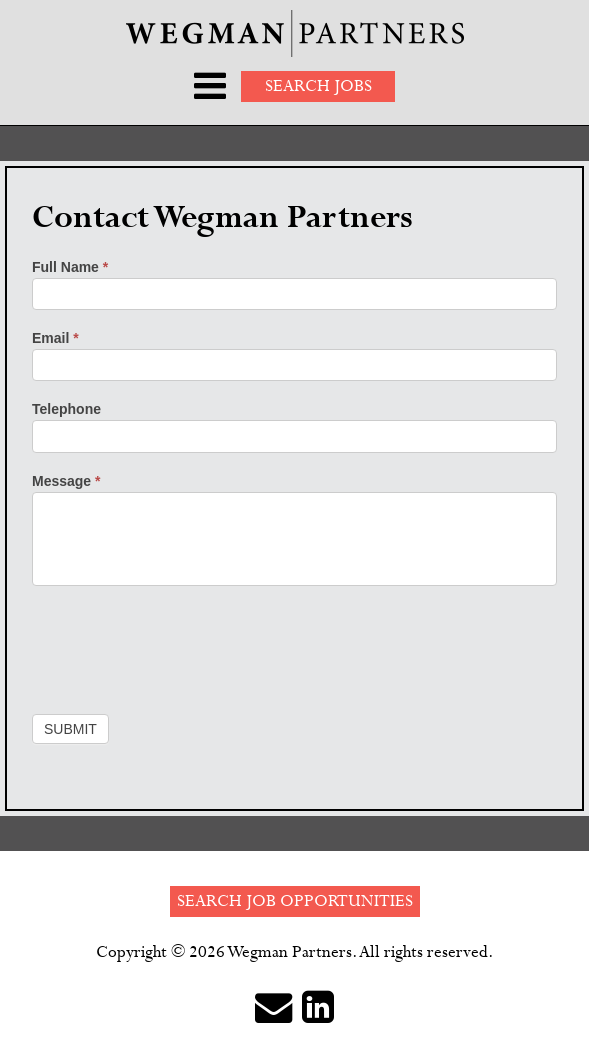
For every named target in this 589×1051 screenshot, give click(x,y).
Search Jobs (318, 86)
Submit (70, 729)
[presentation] (184, 645)
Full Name (70, 267)
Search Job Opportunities (295, 901)
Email (55, 338)
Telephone (66, 409)
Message (66, 481)
